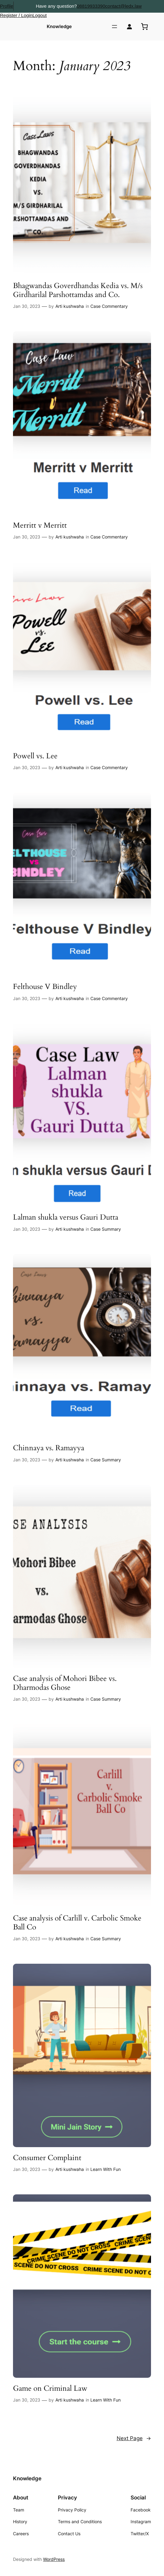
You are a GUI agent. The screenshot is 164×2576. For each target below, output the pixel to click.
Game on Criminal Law (50, 2388)
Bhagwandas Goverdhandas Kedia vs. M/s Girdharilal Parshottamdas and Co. (78, 290)
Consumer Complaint (47, 2158)
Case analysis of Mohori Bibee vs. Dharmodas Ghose (65, 1683)
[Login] (129, 26)
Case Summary (105, 1229)
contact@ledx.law (123, 6)
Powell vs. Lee (35, 756)
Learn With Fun (105, 2169)
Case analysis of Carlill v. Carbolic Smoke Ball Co (77, 1923)
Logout (39, 15)
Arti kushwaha (69, 306)
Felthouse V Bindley (45, 986)
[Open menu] (114, 26)
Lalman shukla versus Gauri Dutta (65, 1217)
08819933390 (91, 6)
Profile (6, 6)
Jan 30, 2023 (26, 306)
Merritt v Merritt (40, 525)
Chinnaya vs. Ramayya (48, 1448)
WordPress (54, 2559)
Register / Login (16, 15)
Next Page (134, 2438)
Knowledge (59, 26)
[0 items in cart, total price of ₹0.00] (144, 26)
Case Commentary (109, 306)
